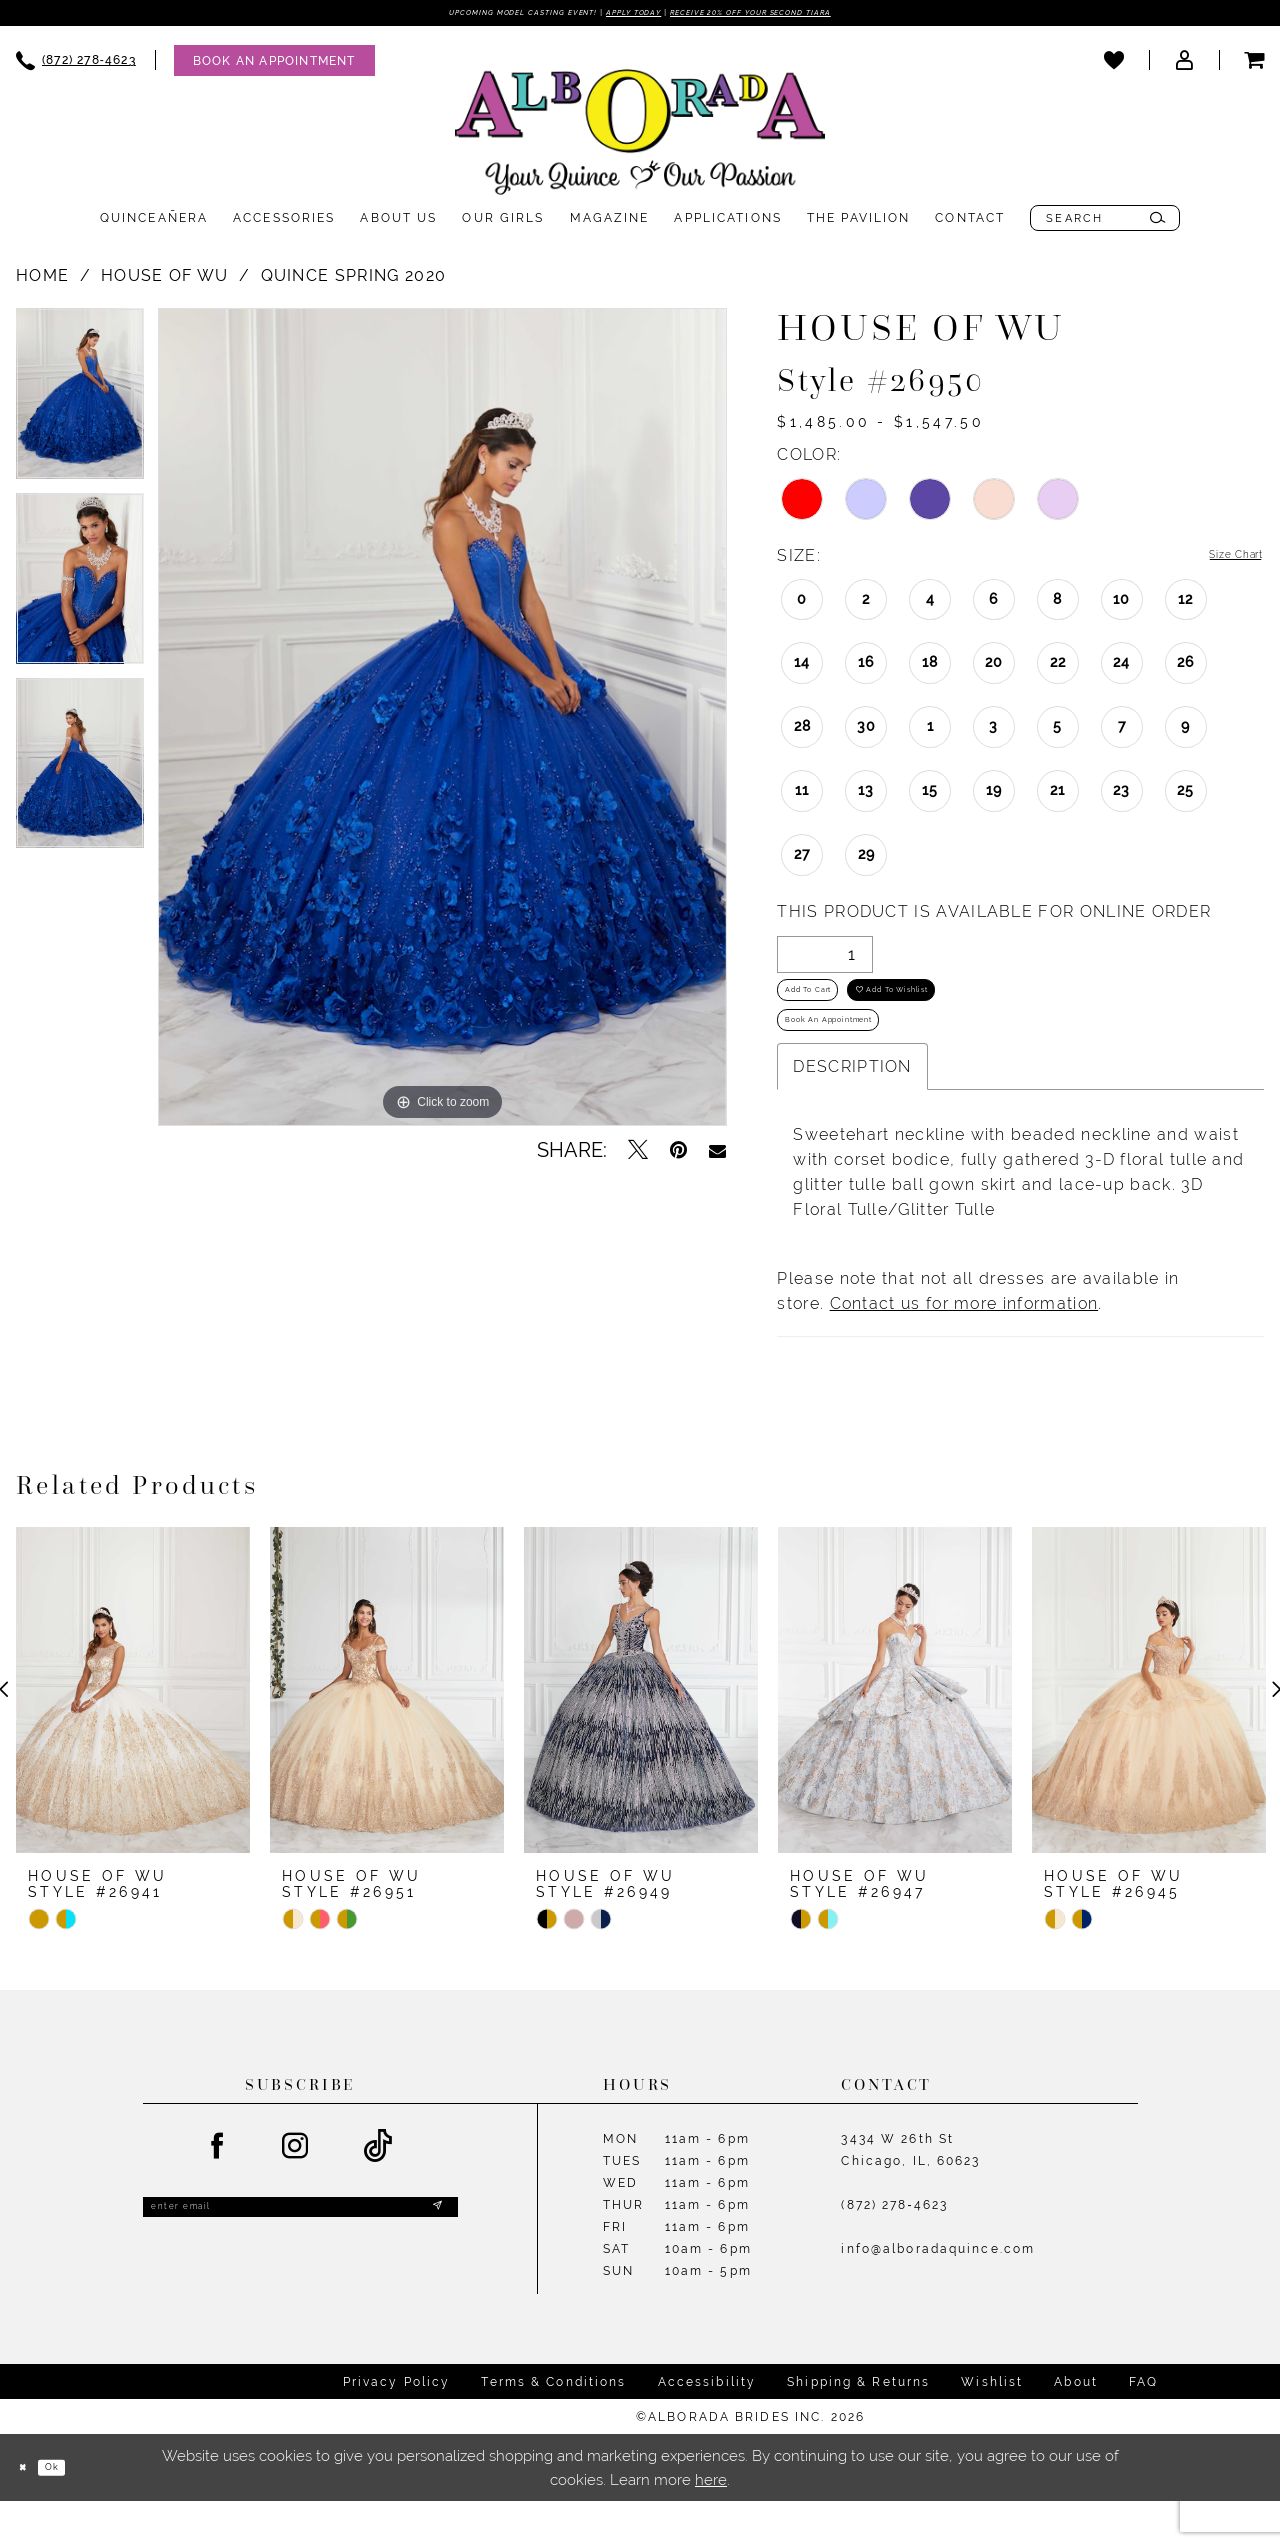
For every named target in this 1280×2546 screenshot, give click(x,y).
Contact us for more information (964, 1349)
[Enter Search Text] (1105, 223)
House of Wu (164, 280)
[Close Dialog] (30, 2512)
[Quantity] (825, 961)
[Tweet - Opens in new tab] (638, 1155)
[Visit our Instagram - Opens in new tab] (296, 2193)
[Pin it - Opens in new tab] (678, 1155)
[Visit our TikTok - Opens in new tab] (378, 2192)
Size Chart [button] (1220, 561)
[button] (1184, 65)
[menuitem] (265, 65)
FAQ (1143, 2428)
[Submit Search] (1157, 223)
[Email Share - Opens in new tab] (717, 1155)
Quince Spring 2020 (354, 280)
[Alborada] (640, 141)
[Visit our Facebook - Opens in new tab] (218, 2193)
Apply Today (629, 15)
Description (852, 1112)
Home (42, 280)
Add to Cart (829, 1010)
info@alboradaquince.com (938, 2295)
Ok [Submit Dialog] (75, 2512)
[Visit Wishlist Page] (1114, 65)
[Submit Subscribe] (433, 2260)
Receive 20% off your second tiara (813, 15)
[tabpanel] (80, 405)
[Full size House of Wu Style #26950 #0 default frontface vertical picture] (442, 722)
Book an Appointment (863, 1060)
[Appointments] (274, 65)
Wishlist (992, 2428)
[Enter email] (300, 2259)
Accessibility (707, 2428)
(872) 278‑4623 (894, 2251)
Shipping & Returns (858, 2428)
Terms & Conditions (553, 2428)
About (1076, 2428)
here (711, 2524)
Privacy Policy (397, 2428)
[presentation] (133, 1736)
